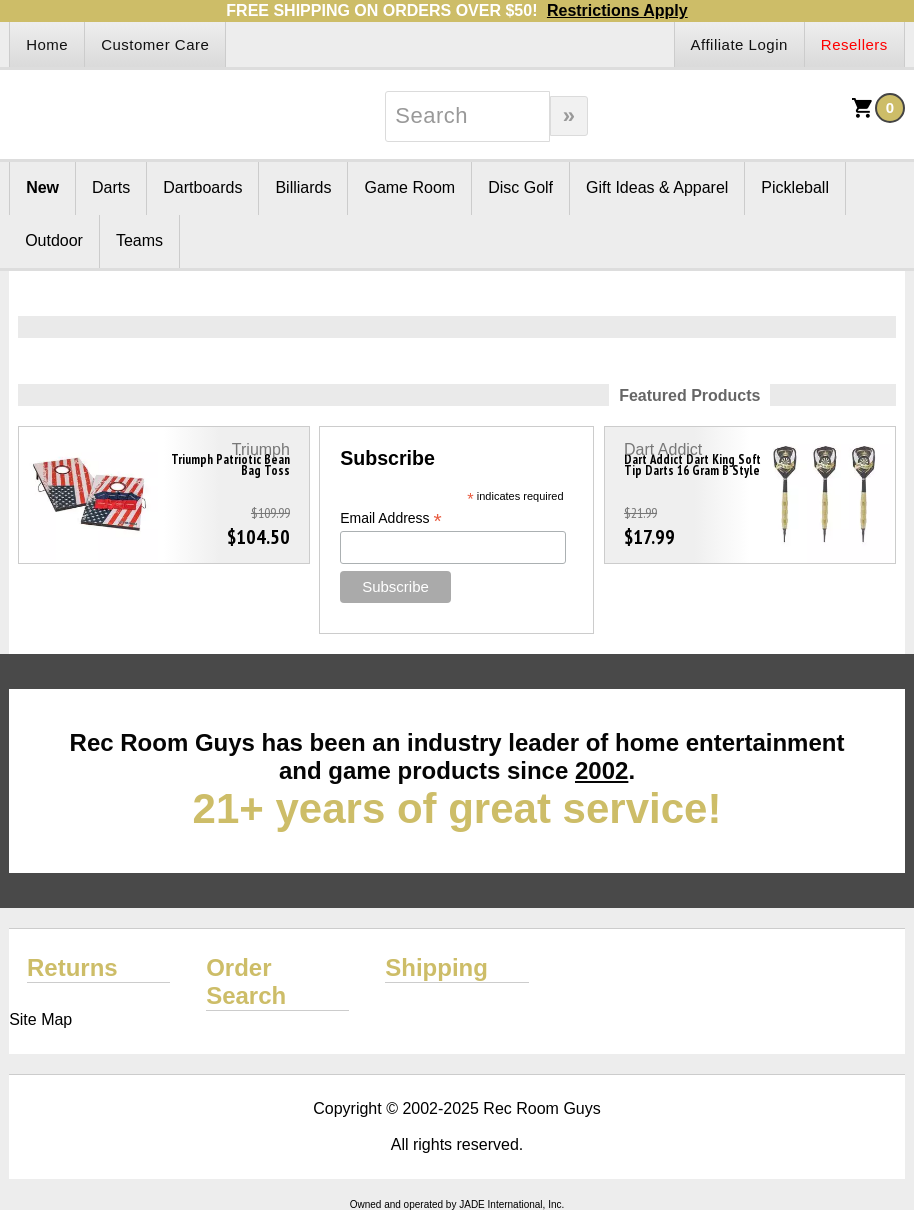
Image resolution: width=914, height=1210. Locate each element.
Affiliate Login (739, 44)
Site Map (40, 1019)
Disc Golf (520, 187)
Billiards (303, 187)
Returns (72, 967)
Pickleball (795, 187)
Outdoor (54, 240)
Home (47, 44)
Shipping (436, 967)
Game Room (409, 187)
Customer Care (155, 44)
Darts (111, 187)
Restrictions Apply (617, 10)
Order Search (246, 981)
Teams (139, 240)
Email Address (391, 518)
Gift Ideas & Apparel (657, 187)
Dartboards (202, 187)
